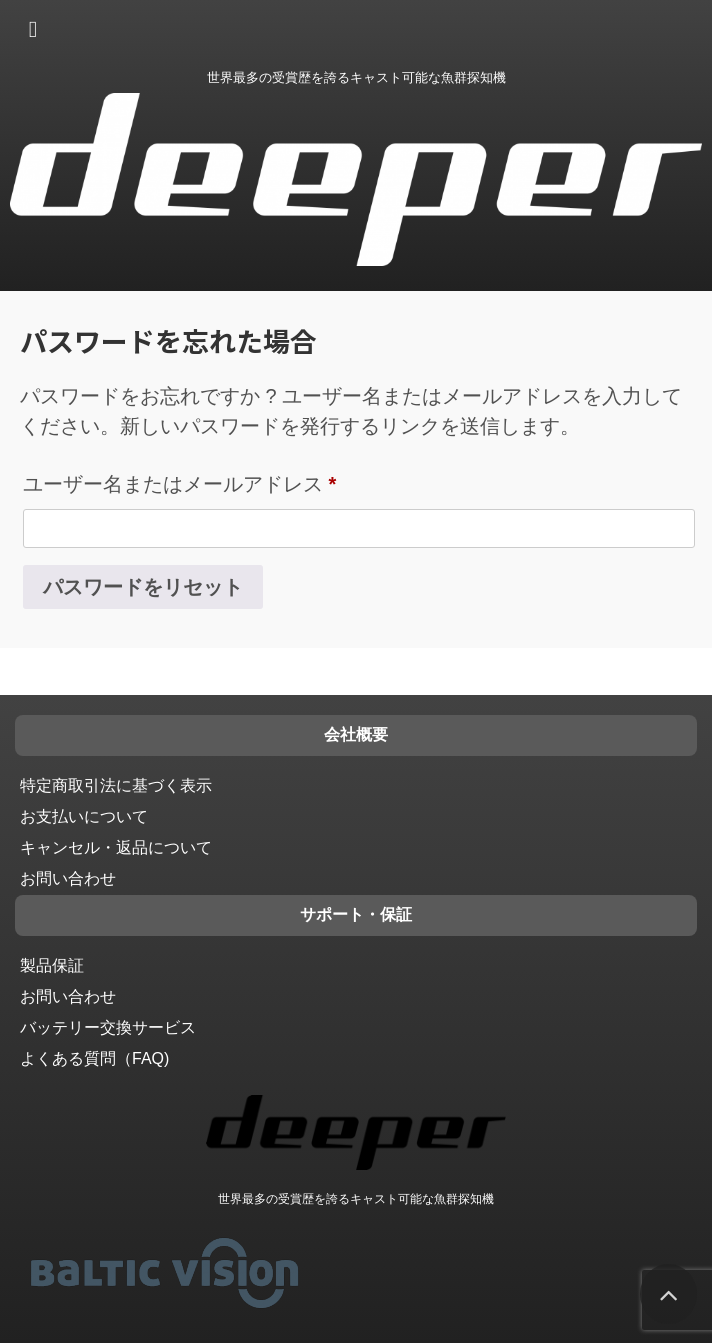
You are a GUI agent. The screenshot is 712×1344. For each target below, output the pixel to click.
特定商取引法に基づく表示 (116, 785)
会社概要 (356, 734)
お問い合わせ (68, 878)
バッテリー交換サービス (108, 1027)
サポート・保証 (356, 914)
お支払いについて (84, 816)
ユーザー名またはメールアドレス (179, 484)
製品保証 (52, 965)
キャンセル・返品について (116, 847)
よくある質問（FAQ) (94, 1058)
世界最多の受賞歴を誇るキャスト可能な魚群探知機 (356, 1199)
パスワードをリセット (143, 587)
